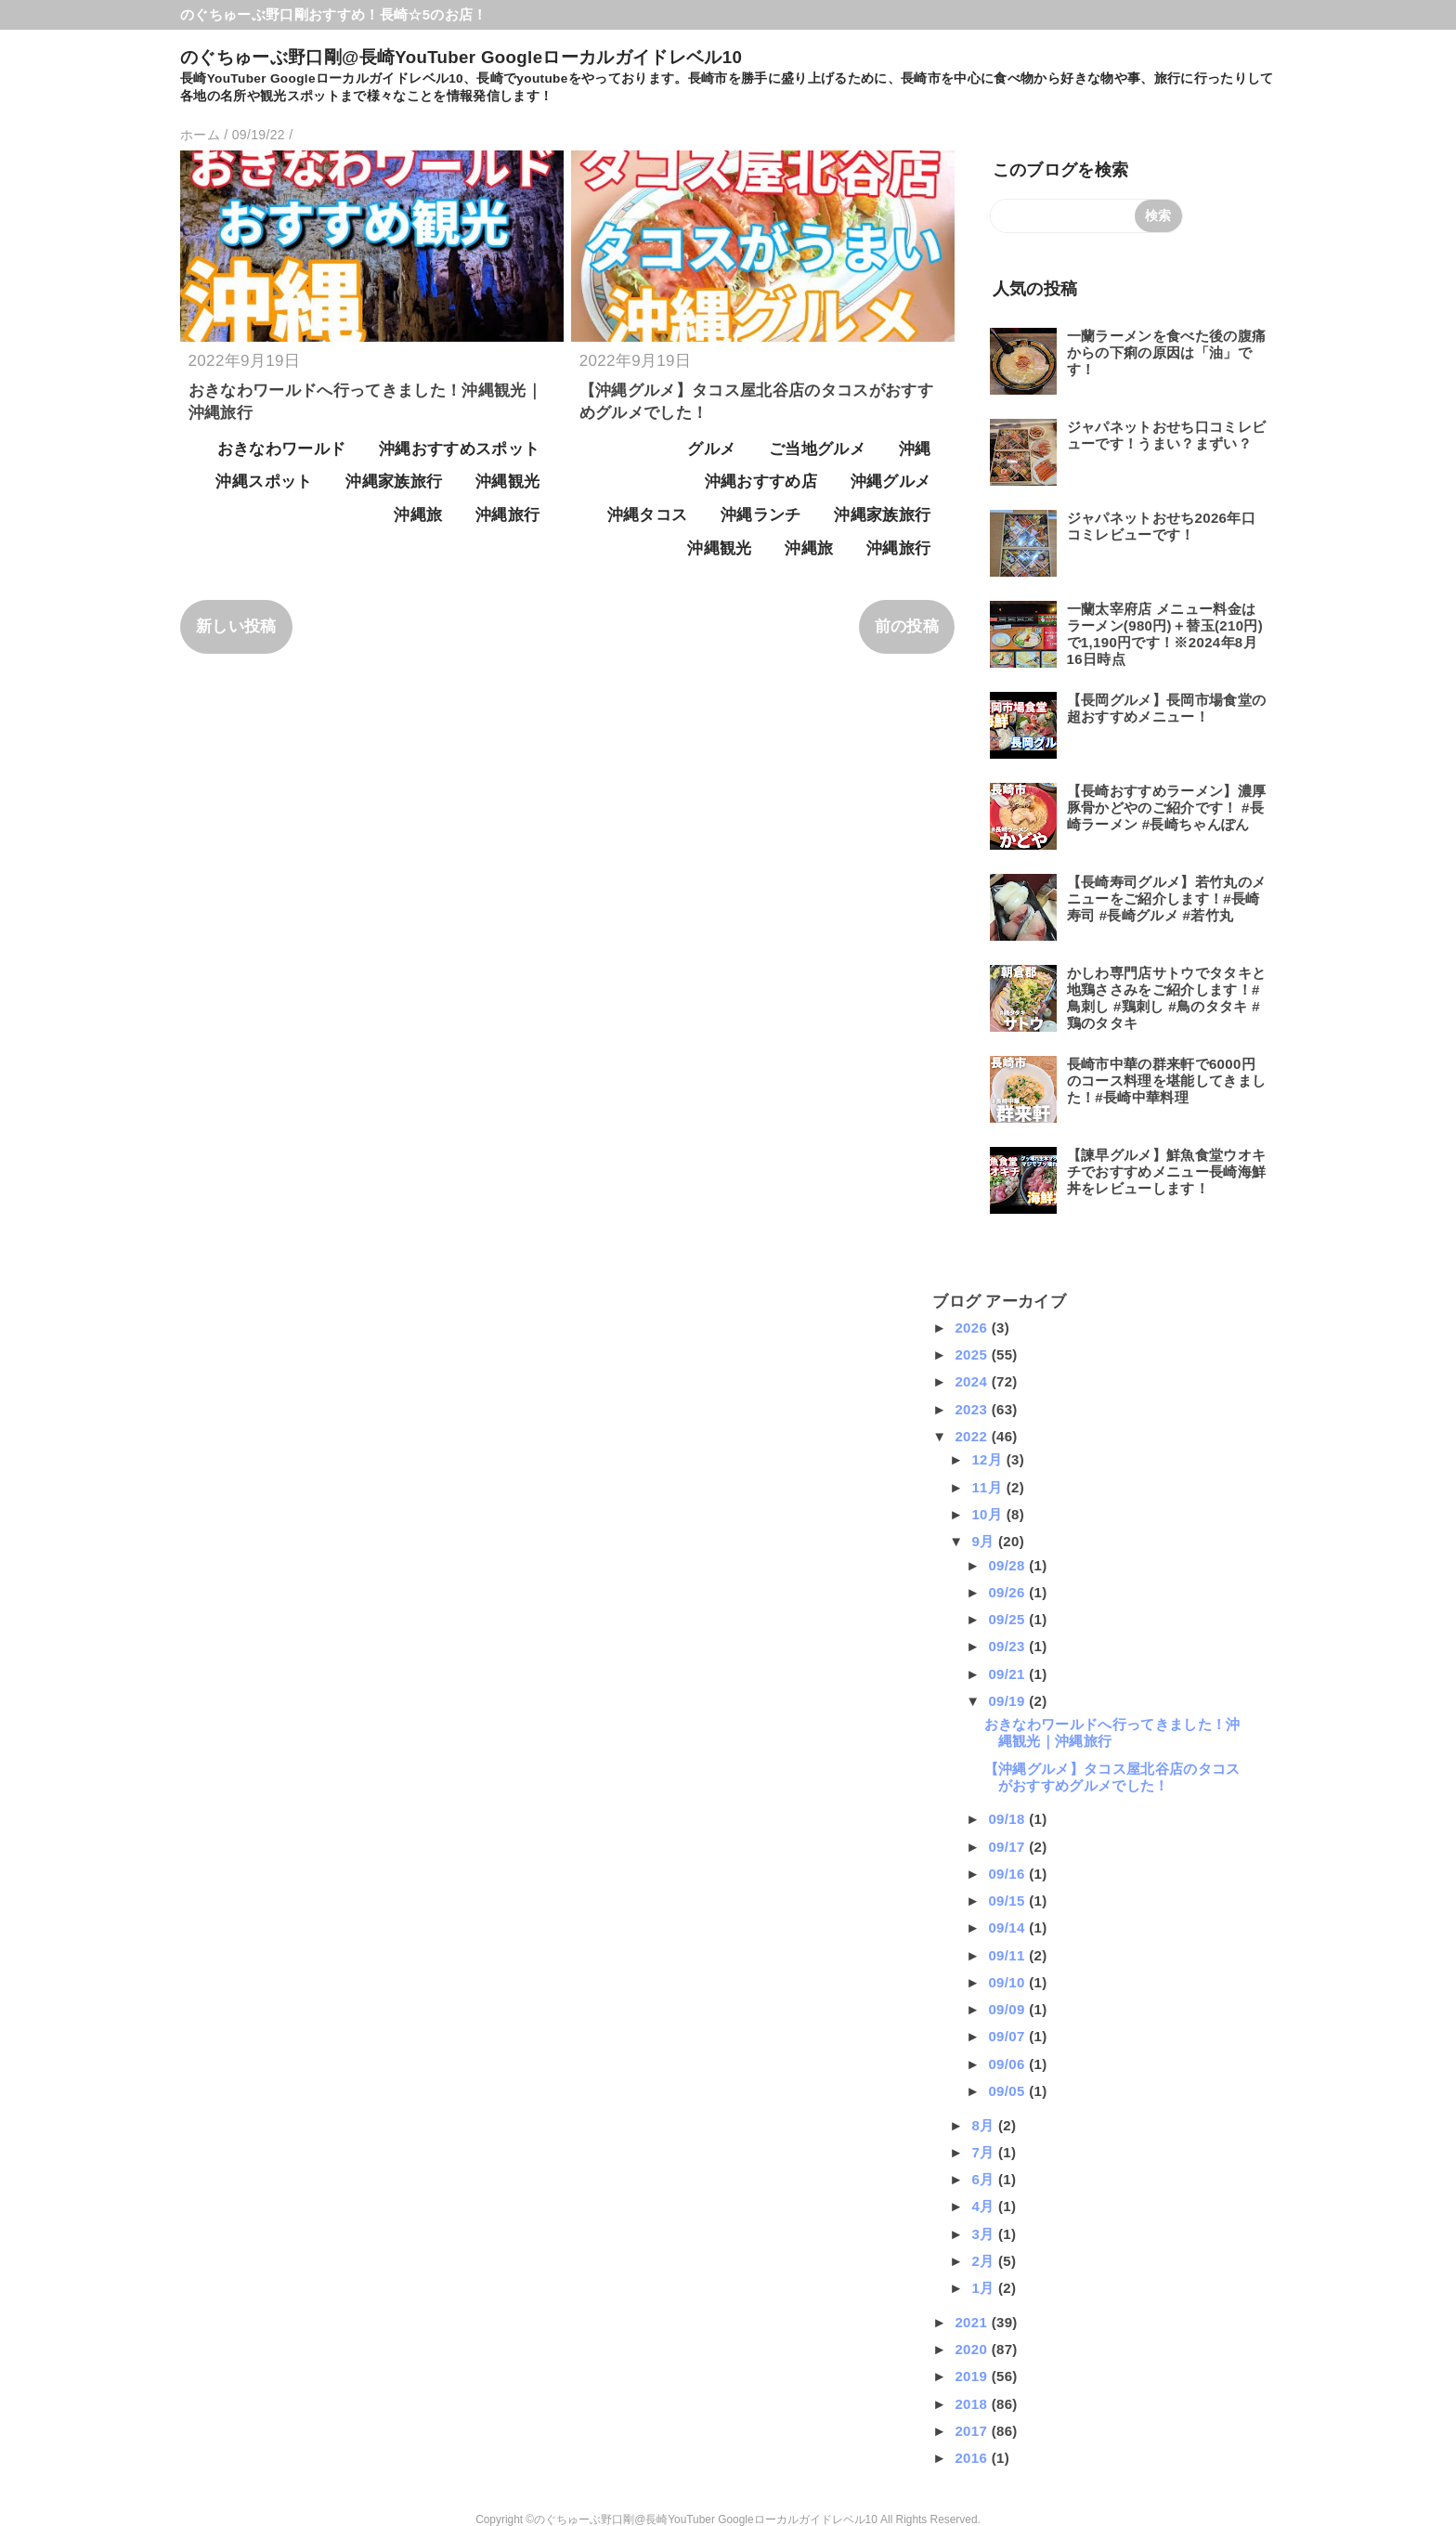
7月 (984, 2152)
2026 (973, 1327)
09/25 (1008, 1619)
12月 (988, 1459)
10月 (988, 1514)
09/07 (1008, 2036)
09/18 (1008, 1819)
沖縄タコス (647, 515)
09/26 (1008, 1592)
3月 (984, 2234)
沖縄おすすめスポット (459, 449)
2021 (973, 2322)
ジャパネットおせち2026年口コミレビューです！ (1161, 526)
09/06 (1008, 2064)
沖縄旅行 (507, 515)
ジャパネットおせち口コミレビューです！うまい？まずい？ (1167, 435)
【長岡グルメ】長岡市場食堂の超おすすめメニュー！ (1167, 708)
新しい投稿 (236, 626)
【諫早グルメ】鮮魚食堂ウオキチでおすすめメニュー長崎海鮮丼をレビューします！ (1167, 1171)
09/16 (1008, 1873)
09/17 (1008, 1847)
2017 (973, 2431)
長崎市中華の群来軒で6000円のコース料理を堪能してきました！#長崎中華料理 (1167, 1080)
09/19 (1008, 1701)
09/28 (1008, 1565)
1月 (984, 2288)
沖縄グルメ (891, 481)
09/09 (1008, 2009)
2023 (973, 1409)
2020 (973, 2349)
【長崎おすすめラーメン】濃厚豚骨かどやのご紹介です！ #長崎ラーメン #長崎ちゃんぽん (1167, 807)
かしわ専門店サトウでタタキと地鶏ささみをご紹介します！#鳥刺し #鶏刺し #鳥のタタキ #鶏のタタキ (1167, 998)
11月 (988, 1487)
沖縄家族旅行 (393, 481)
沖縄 (915, 449)
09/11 (1008, 1955)
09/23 (1008, 1646)
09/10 (1008, 1982)
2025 (973, 1354)
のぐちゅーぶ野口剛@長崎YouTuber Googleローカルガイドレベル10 (461, 57)
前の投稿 (907, 626)
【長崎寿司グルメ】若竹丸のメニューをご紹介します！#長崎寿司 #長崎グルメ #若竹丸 (1167, 898)
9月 (984, 1541)
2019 (973, 2376)
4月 (984, 2206)
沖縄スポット (263, 481)
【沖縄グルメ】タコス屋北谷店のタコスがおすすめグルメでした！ (1112, 1777)
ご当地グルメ (817, 449)
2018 (973, 2404)
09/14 (1008, 1927)
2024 (973, 1381)
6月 (984, 2179)
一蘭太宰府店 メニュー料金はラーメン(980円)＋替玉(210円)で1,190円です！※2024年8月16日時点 (1165, 634)
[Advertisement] (318, 1407)
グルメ (711, 449)
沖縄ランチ (761, 515)
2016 (973, 2458)
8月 (984, 2125)
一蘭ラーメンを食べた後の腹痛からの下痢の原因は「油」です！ (1167, 352)
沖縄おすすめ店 (761, 481)
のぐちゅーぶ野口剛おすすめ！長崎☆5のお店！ (334, 14)
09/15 (1008, 1900)
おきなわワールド (281, 449)
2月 (984, 2261)
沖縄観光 (507, 481)
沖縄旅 (418, 515)
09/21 (1008, 1674)
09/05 (1008, 2091)
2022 (973, 1436)
